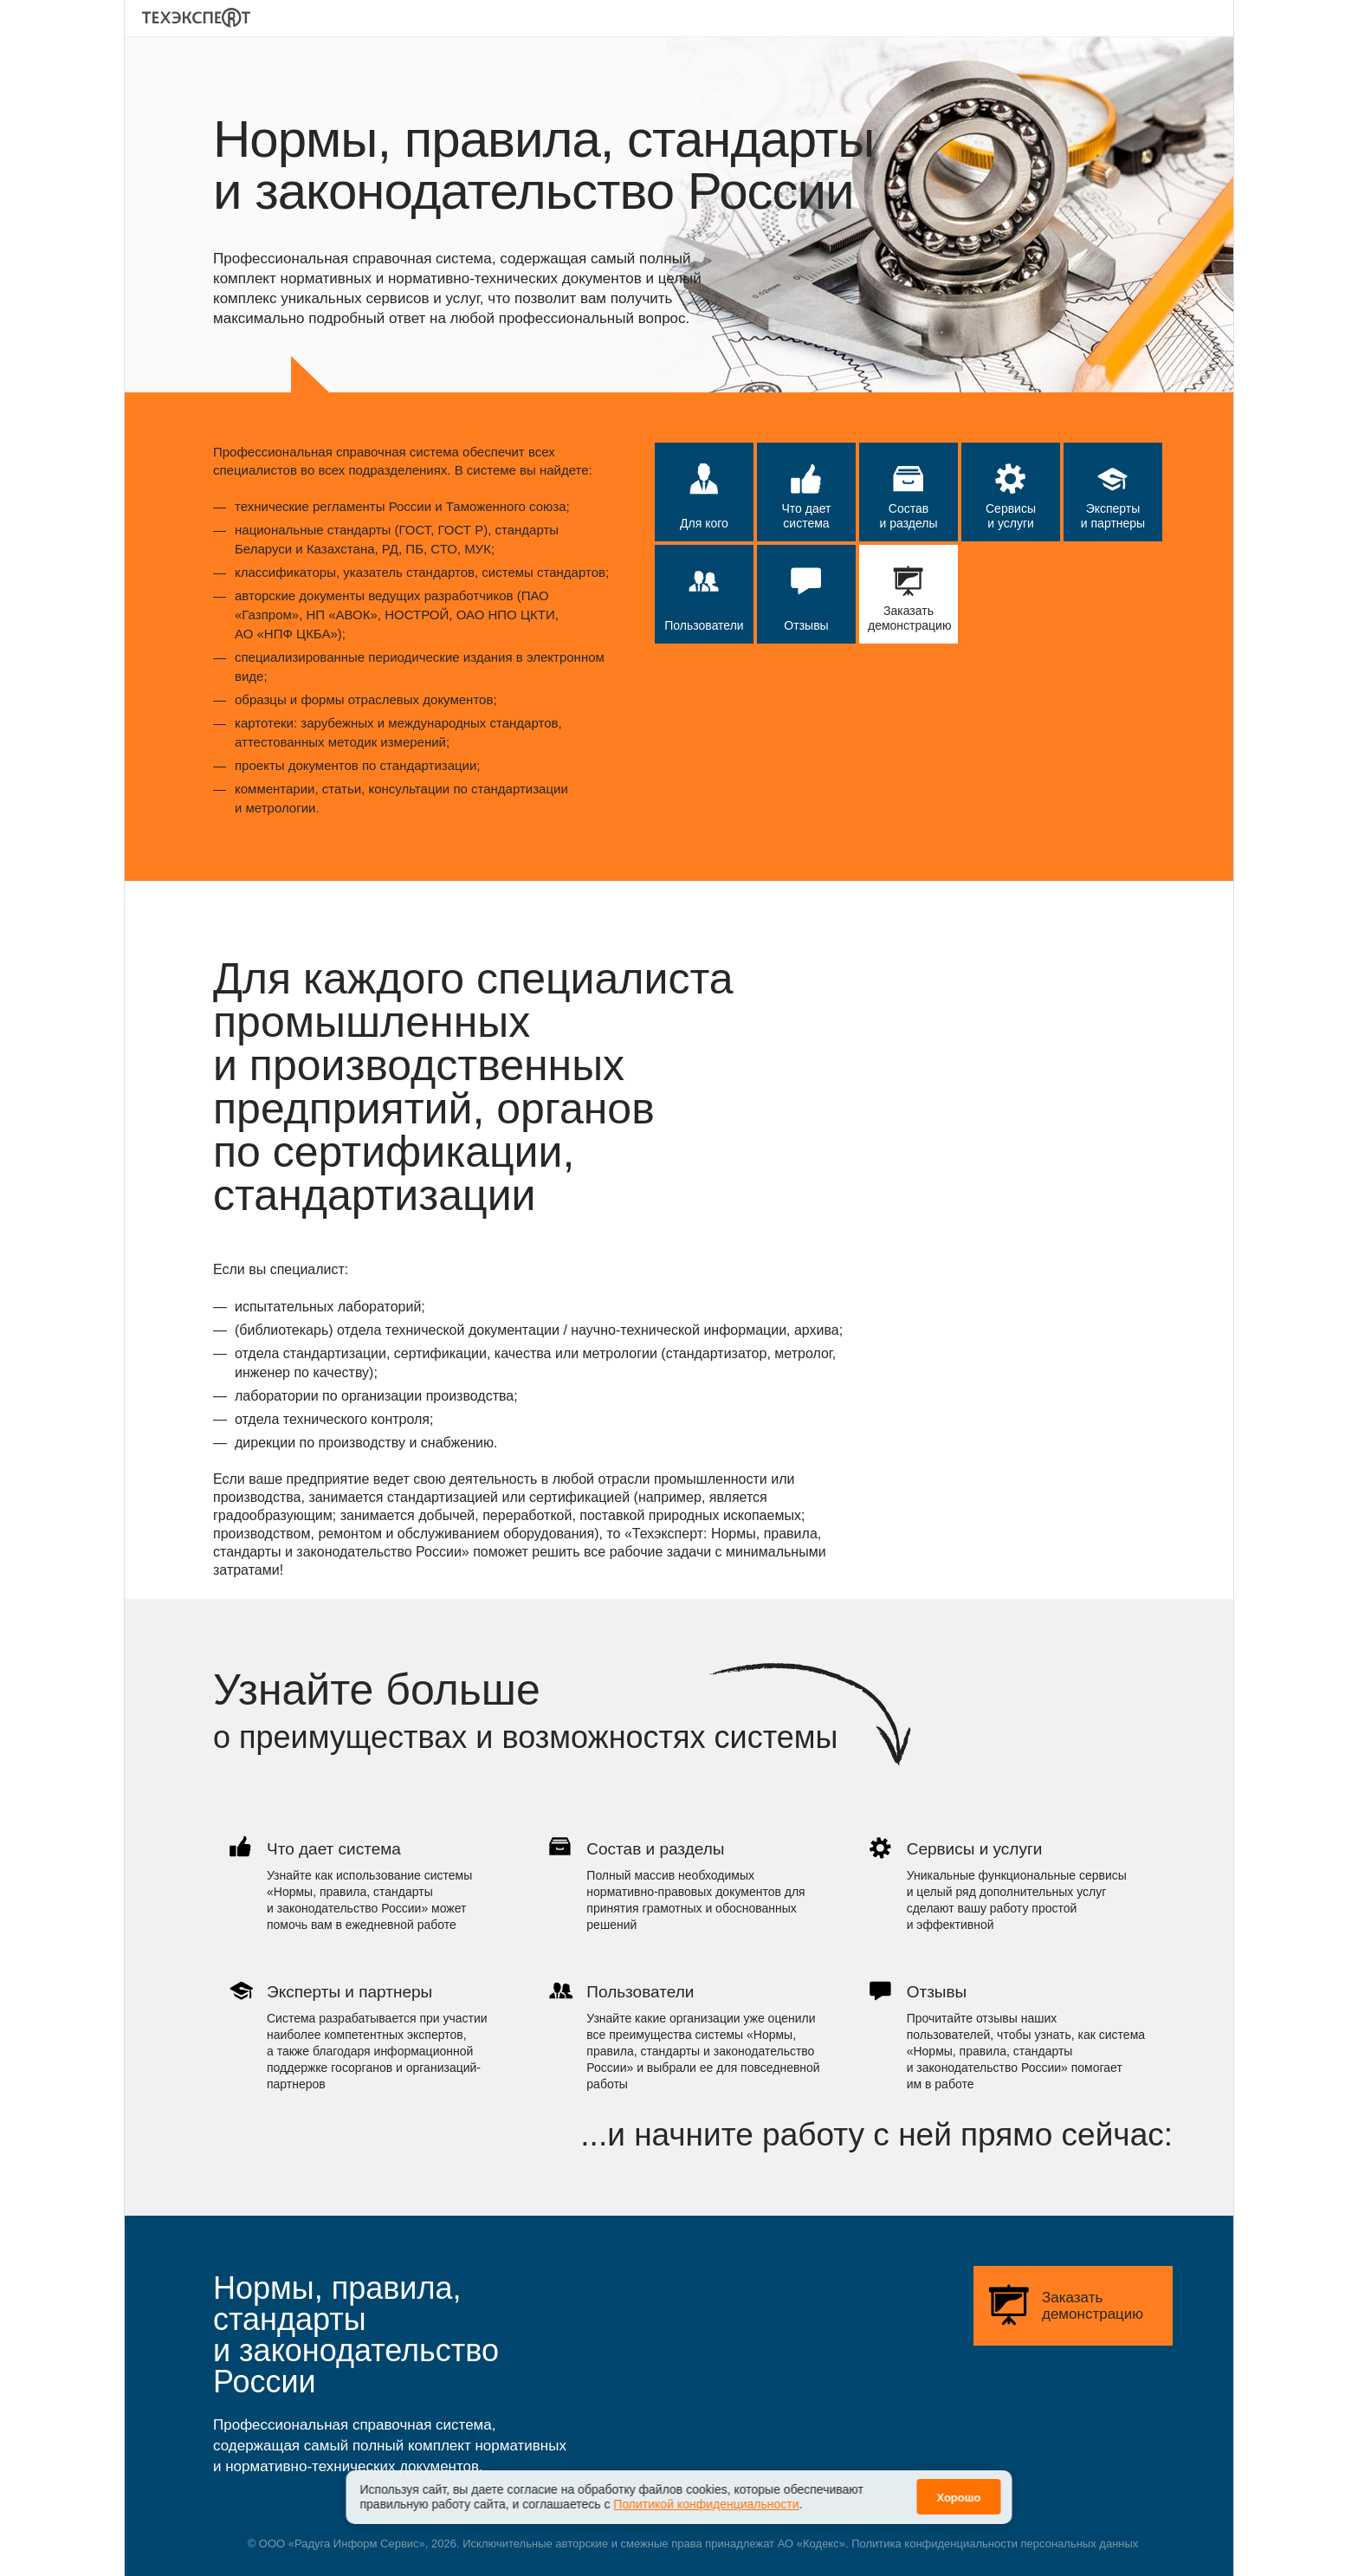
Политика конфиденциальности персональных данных (994, 2543)
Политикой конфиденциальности (706, 2492)
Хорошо (958, 2485)
